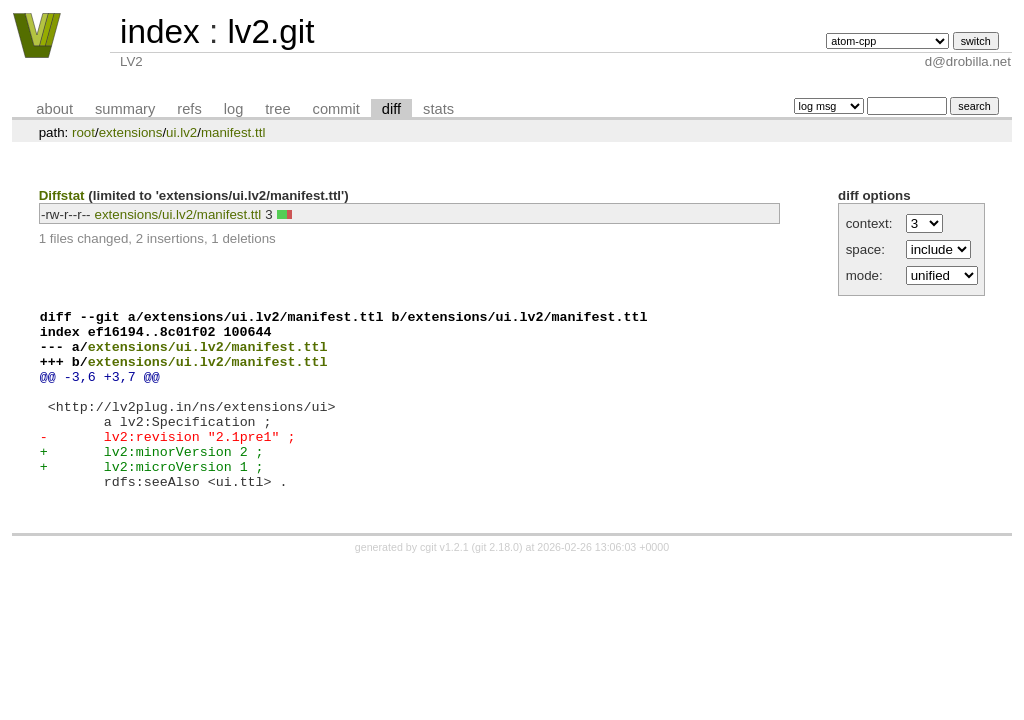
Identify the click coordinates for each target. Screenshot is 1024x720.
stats (438, 109)
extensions (131, 132)
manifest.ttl (233, 132)
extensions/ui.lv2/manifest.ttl (178, 214)
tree (277, 109)
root (83, 132)
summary (125, 109)
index (160, 31)
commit (336, 109)
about (54, 109)
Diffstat (62, 195)
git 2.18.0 (497, 586)
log (234, 109)
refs (189, 109)
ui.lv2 (181, 132)
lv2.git (270, 31)
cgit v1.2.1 (444, 586)
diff (391, 109)
